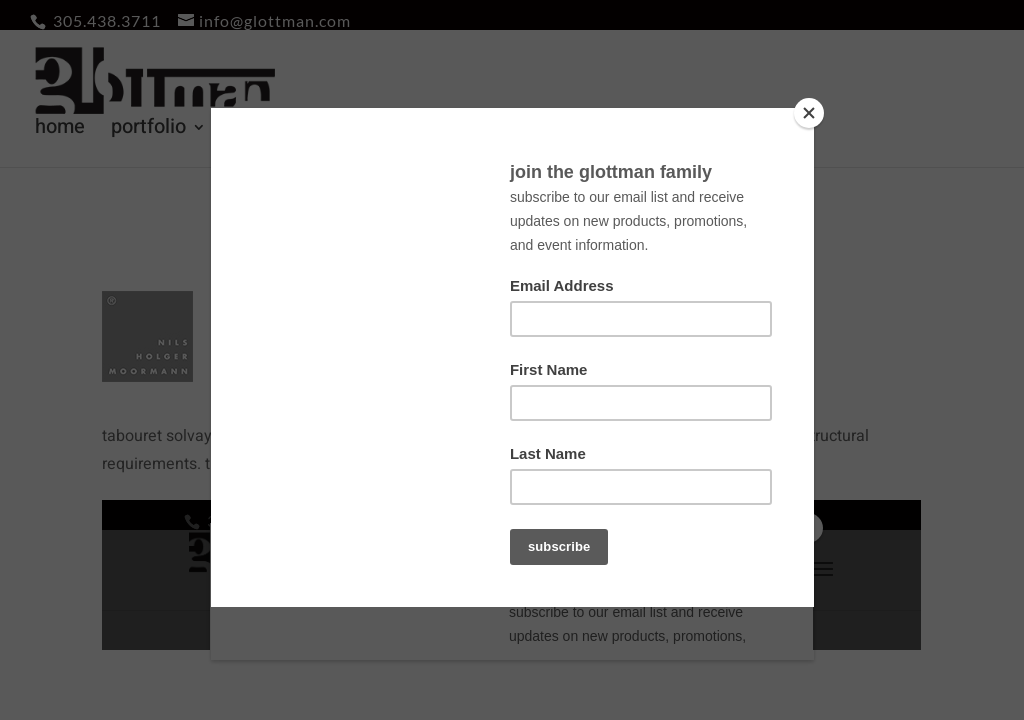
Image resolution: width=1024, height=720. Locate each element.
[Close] (809, 113)
